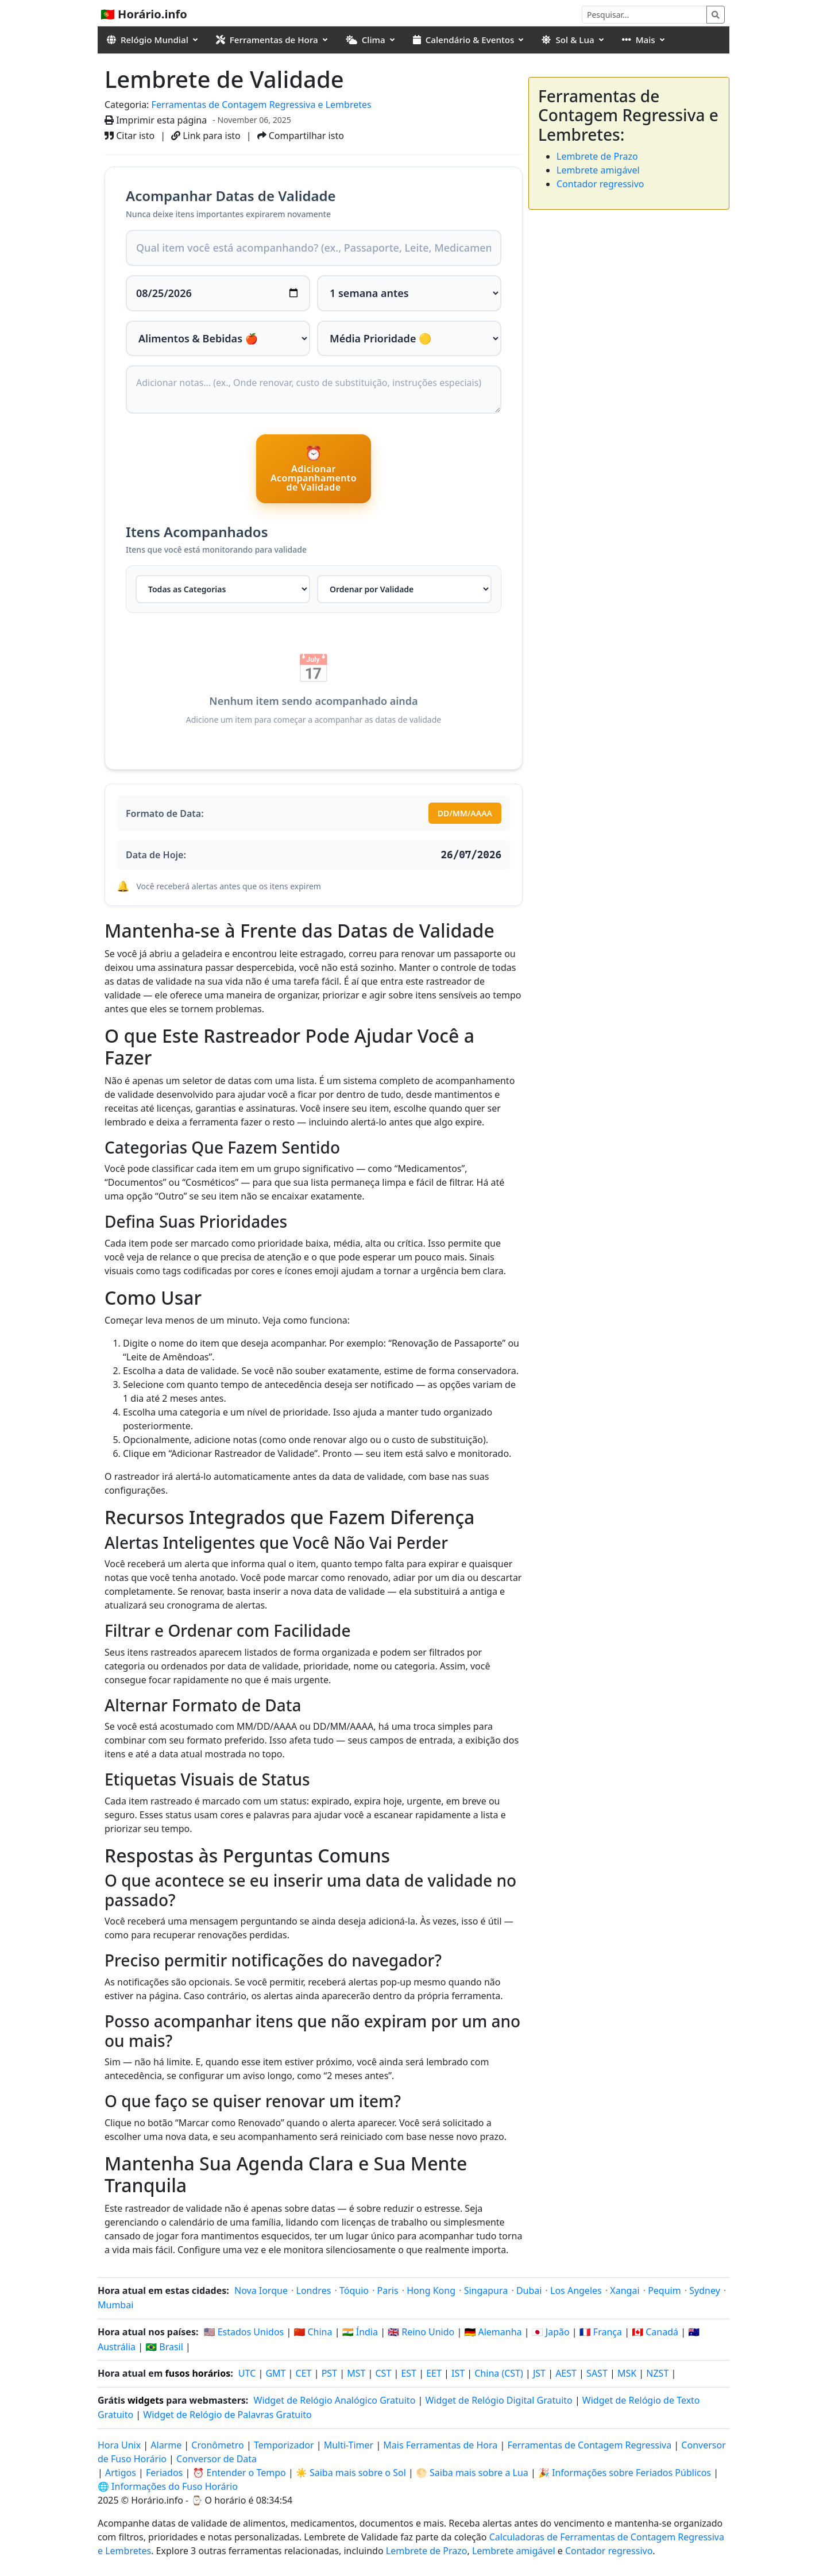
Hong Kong (431, 2290)
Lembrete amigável (598, 170)
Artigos (120, 2472)
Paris (388, 2290)
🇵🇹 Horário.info (144, 14)
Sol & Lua (568, 39)
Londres (313, 2290)
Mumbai (115, 2305)
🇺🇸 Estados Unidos (244, 2332)
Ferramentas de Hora (267, 39)
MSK (626, 2373)
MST (356, 2373)
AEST (566, 2373)
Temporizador (284, 2445)
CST (384, 2373)
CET (304, 2373)
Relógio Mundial (147, 39)
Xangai (624, 2290)
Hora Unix (119, 2445)
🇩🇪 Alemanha (492, 2332)
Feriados (164, 2472)
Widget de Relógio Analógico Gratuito (335, 2400)
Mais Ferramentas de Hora (441, 2445)
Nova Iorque (261, 2290)
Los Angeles (576, 2290)
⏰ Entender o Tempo (238, 2472)
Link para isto (206, 135)
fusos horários (198, 2373)
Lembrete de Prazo (597, 156)
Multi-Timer (349, 2445)
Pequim (664, 2290)
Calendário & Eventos (464, 39)
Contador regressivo (600, 184)
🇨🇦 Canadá (655, 2332)
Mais (638, 39)
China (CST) (498, 2373)
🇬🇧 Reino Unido (421, 2332)
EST (408, 2373)
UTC (247, 2373)
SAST (597, 2373)
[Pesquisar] (644, 15)
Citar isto (129, 135)
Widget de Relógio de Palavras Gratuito (227, 2414)
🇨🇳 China (312, 2332)
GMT (275, 2373)
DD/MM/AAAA (465, 813)
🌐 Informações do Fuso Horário (168, 2486)
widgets (145, 2400)
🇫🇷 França (600, 2332)
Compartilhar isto (300, 135)
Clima (365, 39)
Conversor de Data (216, 2458)
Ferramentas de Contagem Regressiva (590, 2445)
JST (539, 2373)
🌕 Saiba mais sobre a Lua (472, 2472)
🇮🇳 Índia (360, 2332)
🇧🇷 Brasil (164, 2346)
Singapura (486, 2290)
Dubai (529, 2290)
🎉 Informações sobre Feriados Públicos (624, 2472)
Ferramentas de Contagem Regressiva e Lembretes (262, 104)
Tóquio (354, 2290)
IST (458, 2373)
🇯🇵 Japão (551, 2332)
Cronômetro (217, 2445)
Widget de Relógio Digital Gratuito (498, 2400)
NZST (657, 2373)
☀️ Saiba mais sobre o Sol (351, 2472)
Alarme (165, 2445)
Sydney (704, 2290)
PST (329, 2373)
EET (434, 2373)
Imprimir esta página (156, 120)
